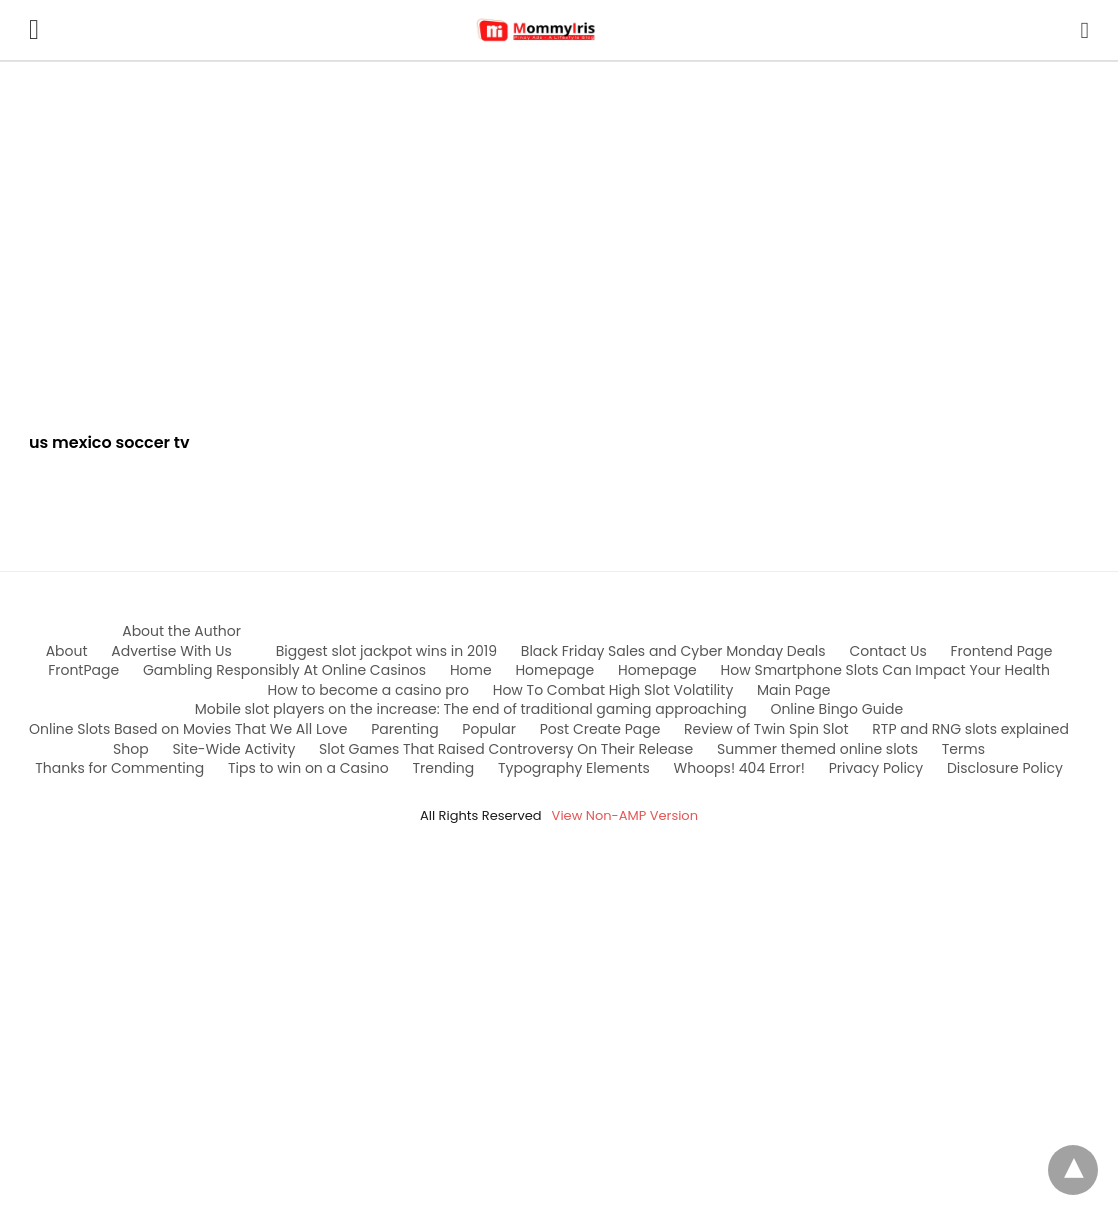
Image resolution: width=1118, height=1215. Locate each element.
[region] (559, 232)
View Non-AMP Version (625, 815)
